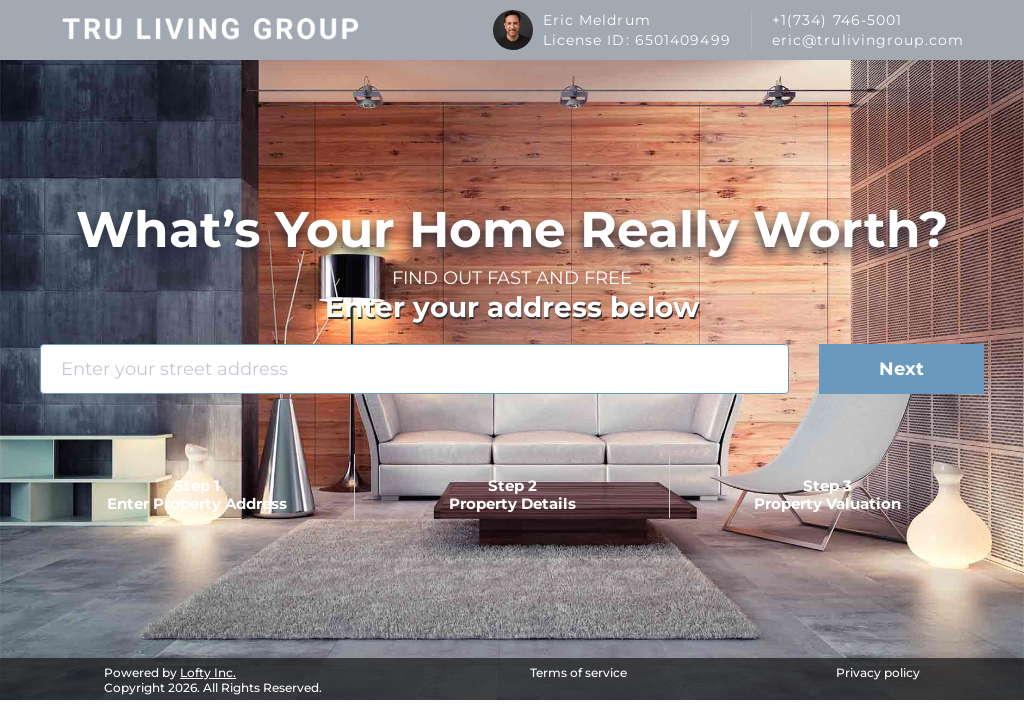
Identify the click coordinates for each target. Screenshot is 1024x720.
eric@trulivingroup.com (868, 40)
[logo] (210, 30)
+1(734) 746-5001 (837, 20)
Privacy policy (878, 672)
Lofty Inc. (208, 672)
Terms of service (578, 672)
